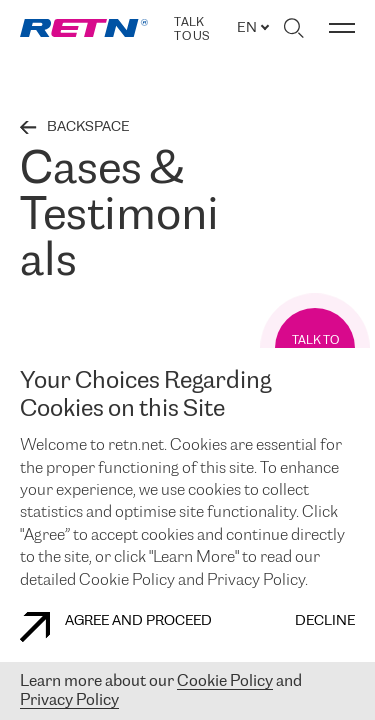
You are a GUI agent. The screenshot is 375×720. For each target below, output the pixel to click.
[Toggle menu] (342, 28)
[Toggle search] (293, 28)
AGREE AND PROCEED (116, 627)
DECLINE (325, 621)
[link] (84, 28)
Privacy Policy (69, 700)
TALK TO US (191, 29)
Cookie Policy (225, 681)
